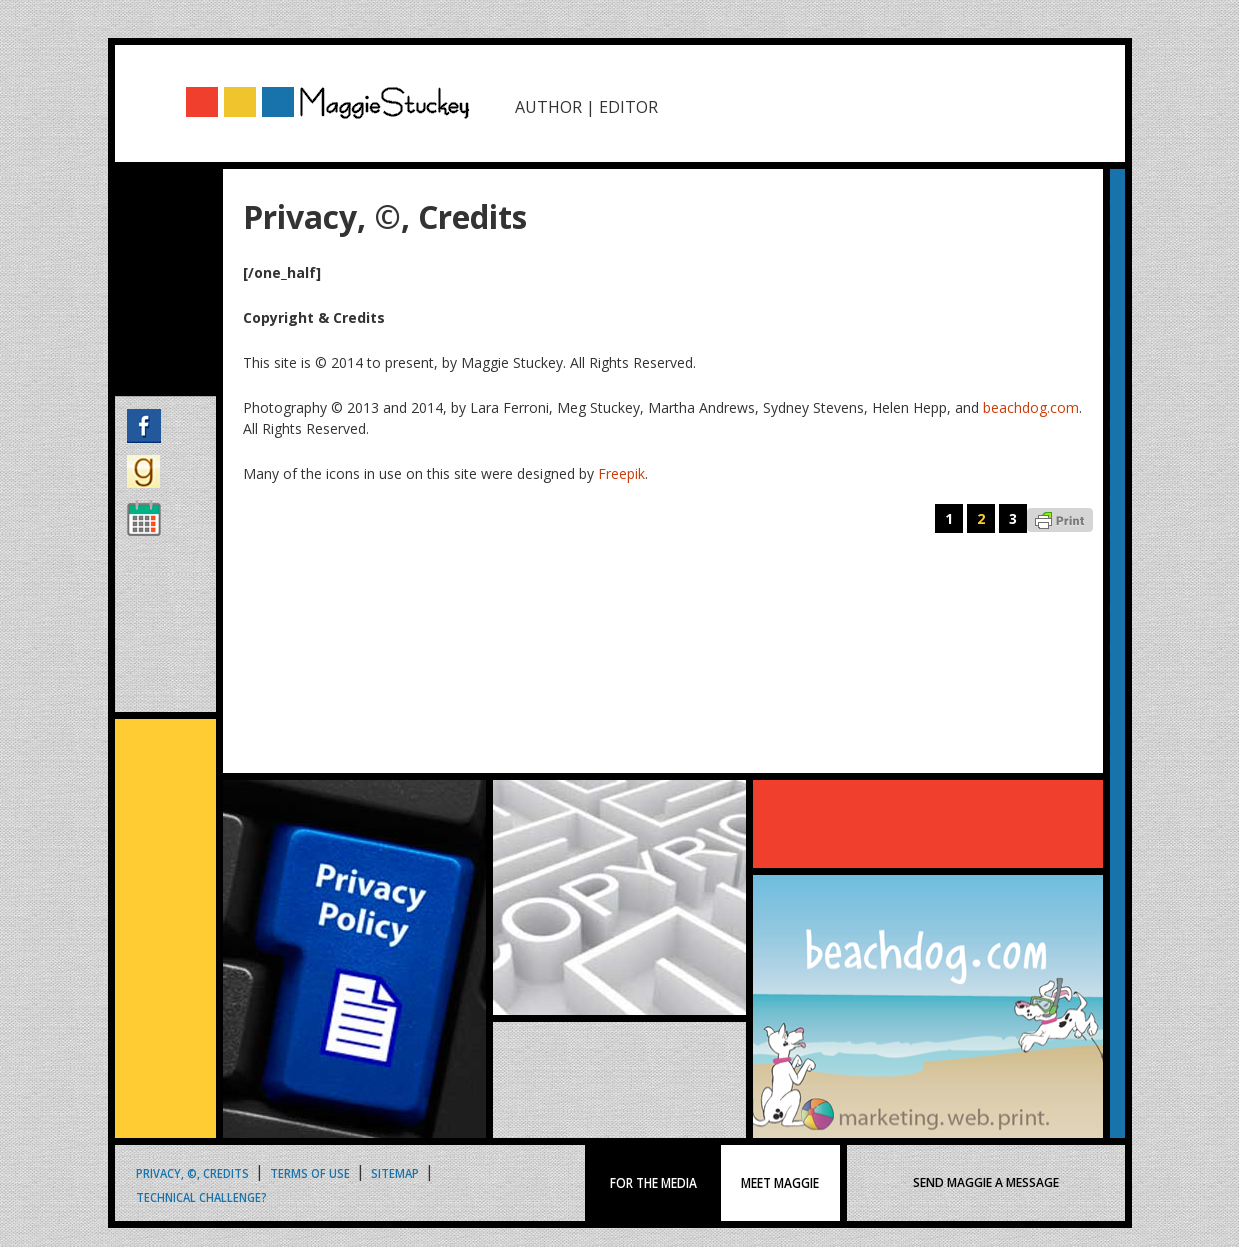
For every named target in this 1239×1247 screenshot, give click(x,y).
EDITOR (628, 107)
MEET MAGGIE (781, 1183)
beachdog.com (1031, 407)
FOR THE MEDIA (653, 1183)
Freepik (621, 473)
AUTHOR (548, 107)
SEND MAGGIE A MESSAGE (986, 1182)
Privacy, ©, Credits (192, 1172)
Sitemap (395, 1172)
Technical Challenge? (201, 1196)
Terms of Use (310, 1172)
